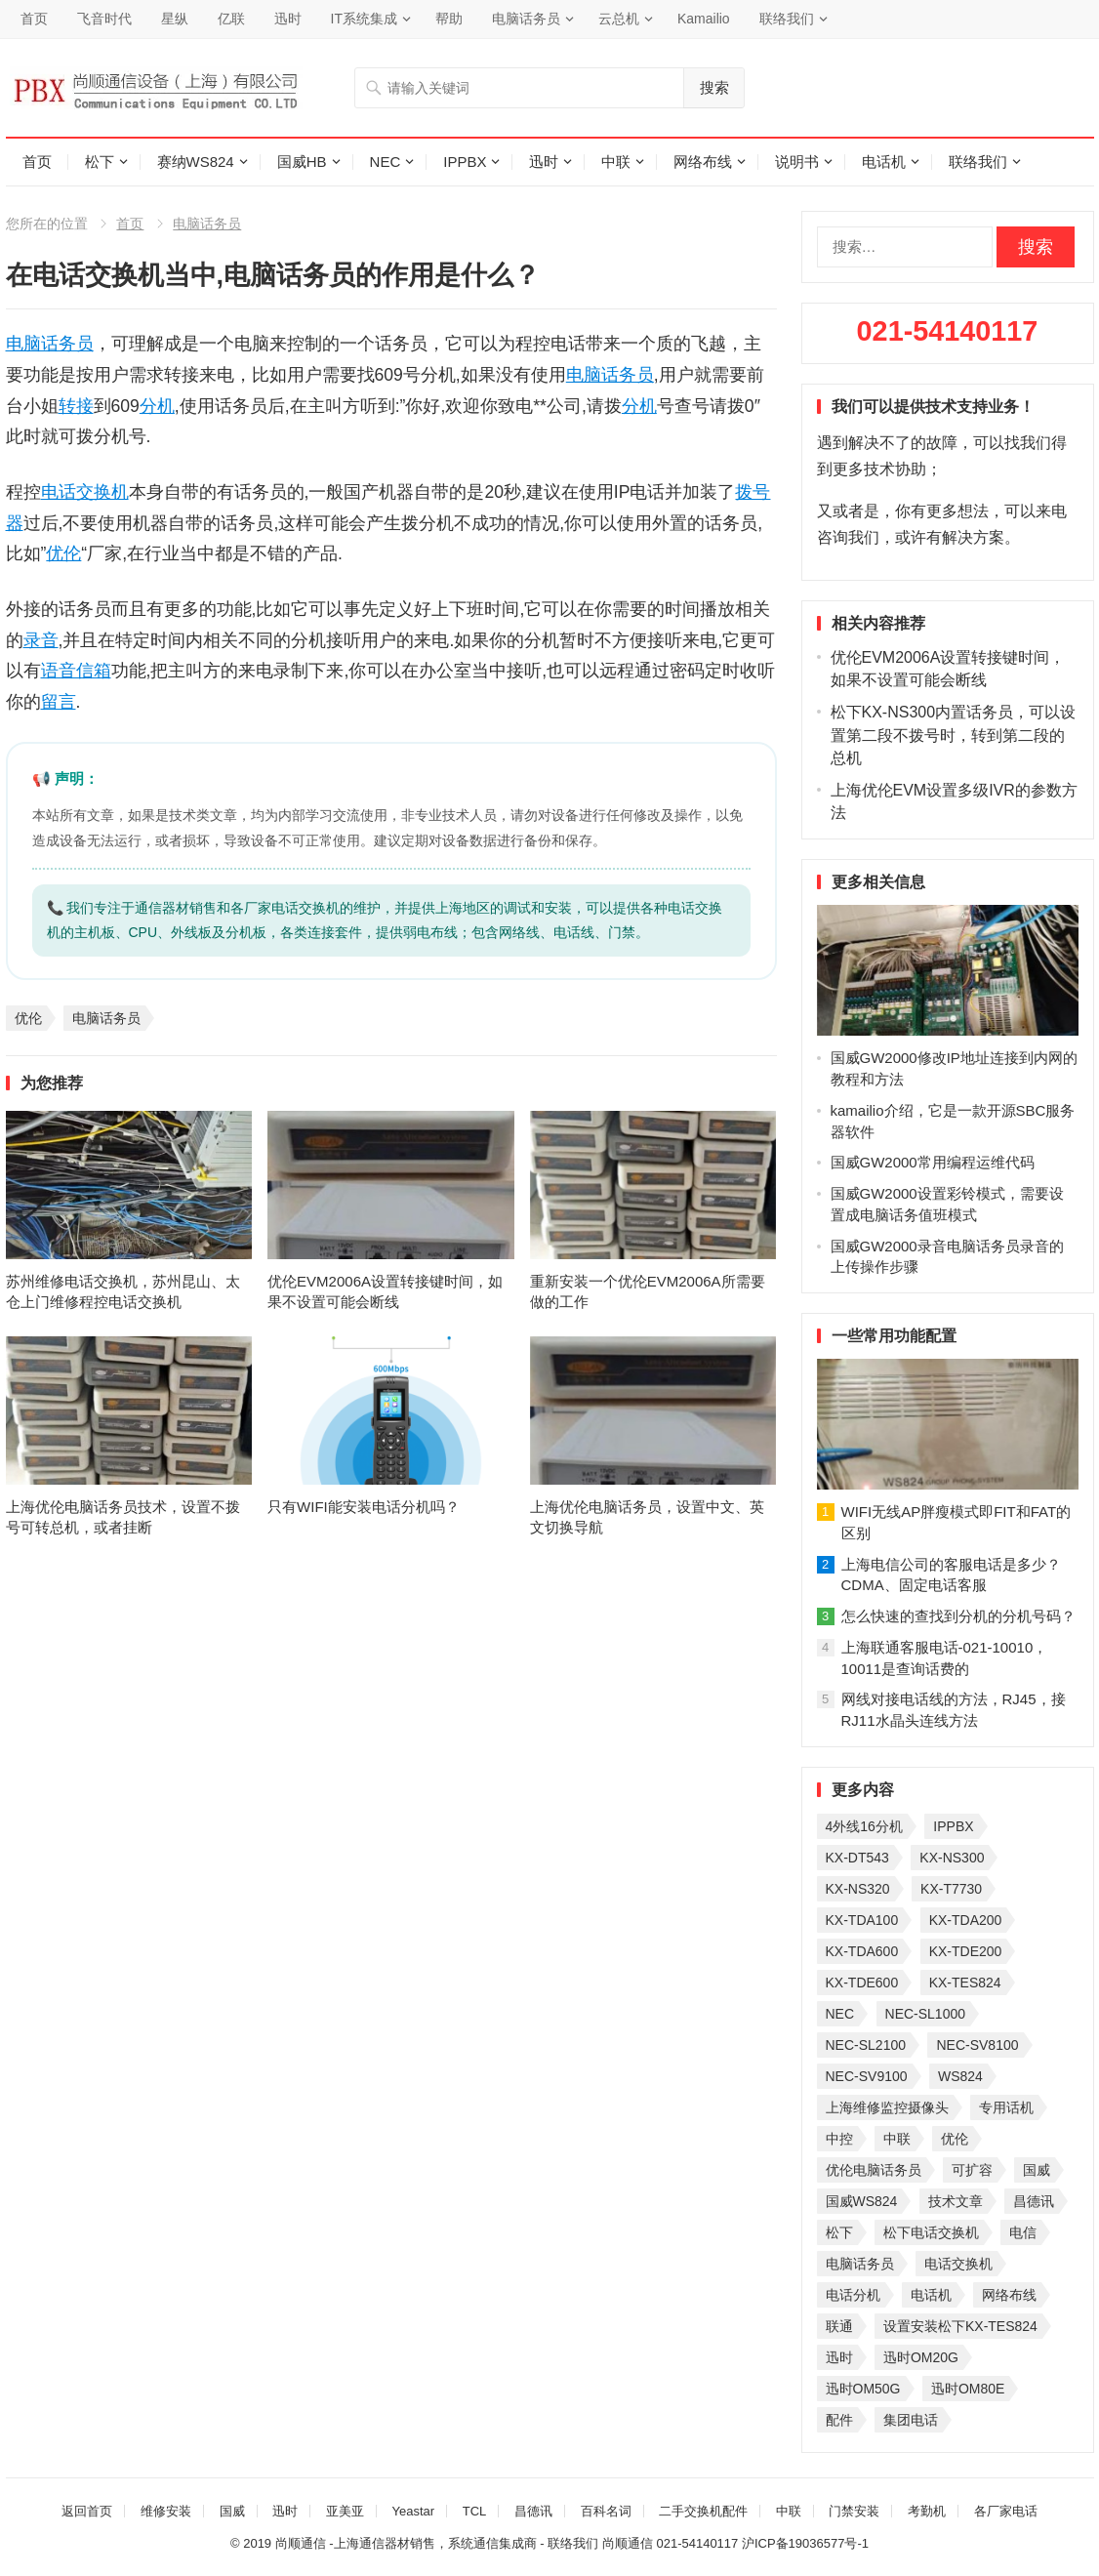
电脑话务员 (526, 18)
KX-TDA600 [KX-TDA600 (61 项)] (862, 1951)
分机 (157, 406)
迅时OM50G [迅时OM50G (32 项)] (863, 2388)
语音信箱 (76, 670)
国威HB (302, 161)
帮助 (449, 18)
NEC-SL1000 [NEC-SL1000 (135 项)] (925, 2014)
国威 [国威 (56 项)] (1036, 2170)
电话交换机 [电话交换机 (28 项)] (958, 2263)
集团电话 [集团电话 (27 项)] (910, 2420)
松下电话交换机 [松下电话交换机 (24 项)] (931, 2232)
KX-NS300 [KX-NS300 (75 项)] (951, 1857)
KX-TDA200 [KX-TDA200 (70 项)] (965, 1920)
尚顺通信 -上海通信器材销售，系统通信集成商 (406, 2543)
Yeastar (412, 2511)
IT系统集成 (364, 18)
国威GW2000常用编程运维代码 (933, 1162)
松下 (99, 161)
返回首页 (86, 2511)
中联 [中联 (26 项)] (897, 2139)
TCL (475, 2511)
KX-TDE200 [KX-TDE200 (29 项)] (965, 1951)
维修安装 (166, 2511)
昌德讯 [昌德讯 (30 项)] (1033, 2201)
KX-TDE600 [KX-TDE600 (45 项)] (862, 1982)
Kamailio (703, 18)
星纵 (174, 18)
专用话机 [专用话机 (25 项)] (1006, 2107)
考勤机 (927, 2511)
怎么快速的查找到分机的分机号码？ (958, 1616)
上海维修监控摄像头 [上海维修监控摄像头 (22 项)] (887, 2107)
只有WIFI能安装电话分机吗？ (363, 1506)
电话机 (884, 161)
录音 (41, 640)
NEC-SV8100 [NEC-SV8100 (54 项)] (977, 2045)
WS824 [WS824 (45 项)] (960, 2076)
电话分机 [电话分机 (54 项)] (853, 2295)
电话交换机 (85, 492)
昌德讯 (533, 2511)
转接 (76, 406)
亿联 (231, 18)
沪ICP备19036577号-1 (805, 2543)
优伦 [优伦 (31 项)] (954, 2139)
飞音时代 (104, 18)
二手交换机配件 (703, 2511)
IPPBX (464, 161)
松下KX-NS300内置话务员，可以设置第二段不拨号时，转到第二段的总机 (954, 734)
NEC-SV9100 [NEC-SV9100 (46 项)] (867, 2076)
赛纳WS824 (195, 161)
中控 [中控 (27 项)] (839, 2139)
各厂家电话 (1006, 2511)
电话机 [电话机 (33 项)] (931, 2295)
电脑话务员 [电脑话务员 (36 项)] (860, 2263)
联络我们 (786, 18)
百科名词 (606, 2511)
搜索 (714, 87)
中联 (616, 161)
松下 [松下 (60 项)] (839, 2232)
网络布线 (702, 161)
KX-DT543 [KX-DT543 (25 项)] (857, 1857)
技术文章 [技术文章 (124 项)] (955, 2201)
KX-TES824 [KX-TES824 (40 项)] (965, 1982)
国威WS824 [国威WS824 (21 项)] (862, 2201)
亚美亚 (345, 2511)
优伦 (63, 553)
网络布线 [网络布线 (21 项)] (1009, 2295)
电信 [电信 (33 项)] (1023, 2232)
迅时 (288, 18)
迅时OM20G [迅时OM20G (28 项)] (920, 2357)
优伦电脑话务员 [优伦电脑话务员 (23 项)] (873, 2170)
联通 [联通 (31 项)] (839, 2326)
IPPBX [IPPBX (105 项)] (953, 1826)
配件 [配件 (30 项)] (839, 2420)
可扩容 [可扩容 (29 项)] (972, 2170)
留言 (58, 702)
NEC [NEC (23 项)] (840, 2014)
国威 (232, 2511)
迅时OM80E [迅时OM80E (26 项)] (967, 2388)
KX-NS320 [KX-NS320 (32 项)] (858, 1889)
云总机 (618, 18)
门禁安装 (854, 2511)
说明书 (797, 161)
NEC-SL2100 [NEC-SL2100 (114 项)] (866, 2045)
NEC (385, 161)
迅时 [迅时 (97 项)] (839, 2357)
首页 (34, 18)
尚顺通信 (627, 2543)
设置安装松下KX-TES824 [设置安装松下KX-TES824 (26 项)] (960, 2326)
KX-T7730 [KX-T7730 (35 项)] (951, 1889)
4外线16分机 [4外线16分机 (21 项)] (864, 1826)
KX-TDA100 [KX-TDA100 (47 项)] (862, 1920)
